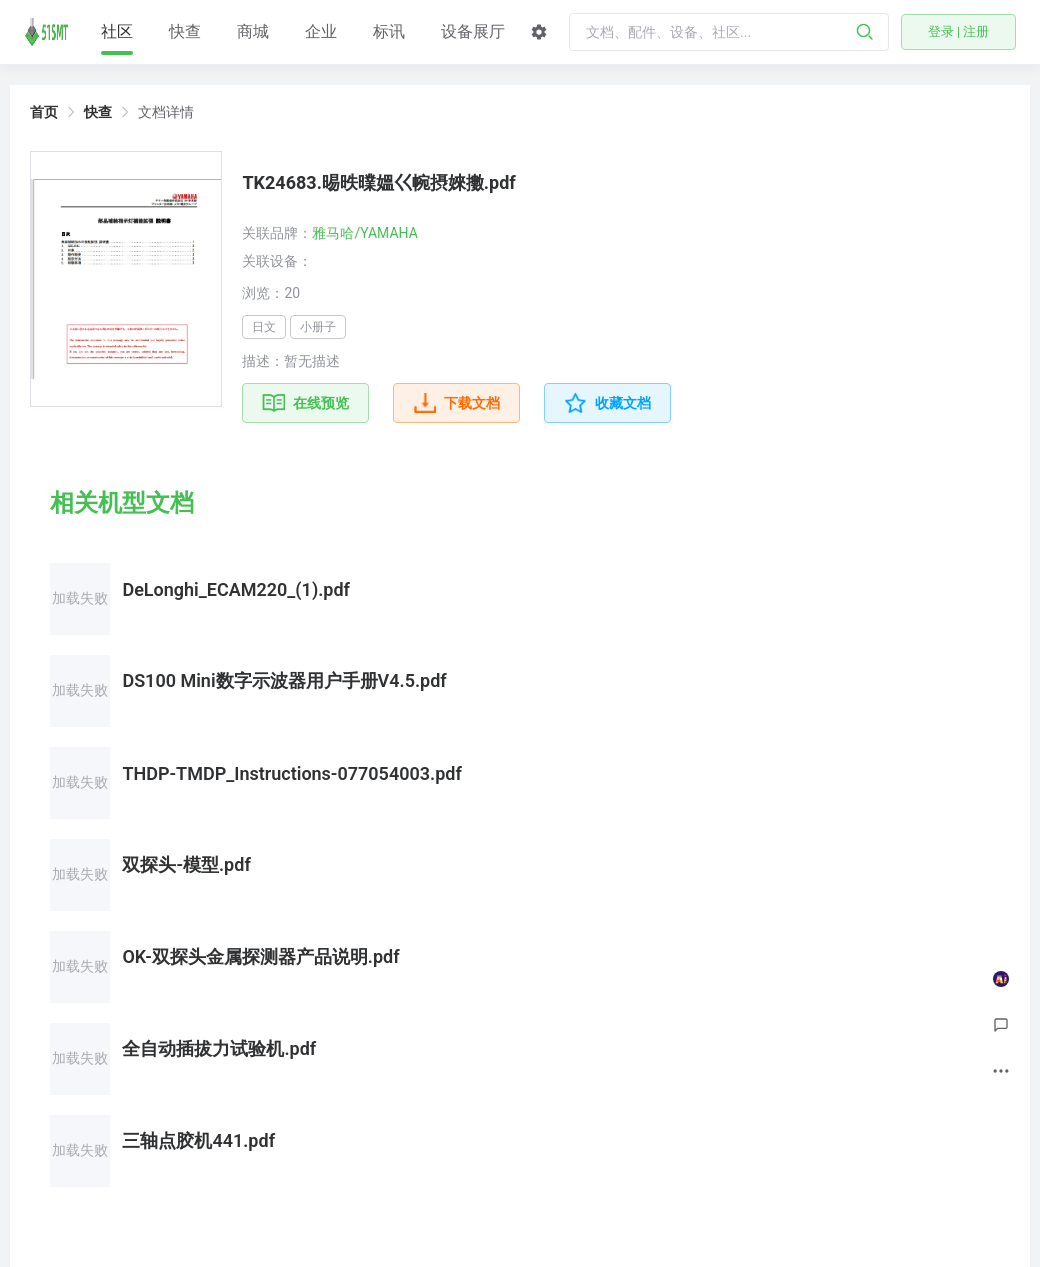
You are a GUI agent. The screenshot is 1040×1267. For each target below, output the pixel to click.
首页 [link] (44, 112)
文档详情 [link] (166, 112)
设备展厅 (473, 31)
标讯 (389, 31)
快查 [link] (98, 112)
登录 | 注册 (959, 31)
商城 (253, 31)
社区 (117, 38)
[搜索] (865, 32)
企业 (321, 31)
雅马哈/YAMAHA (364, 233)
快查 (185, 31)
